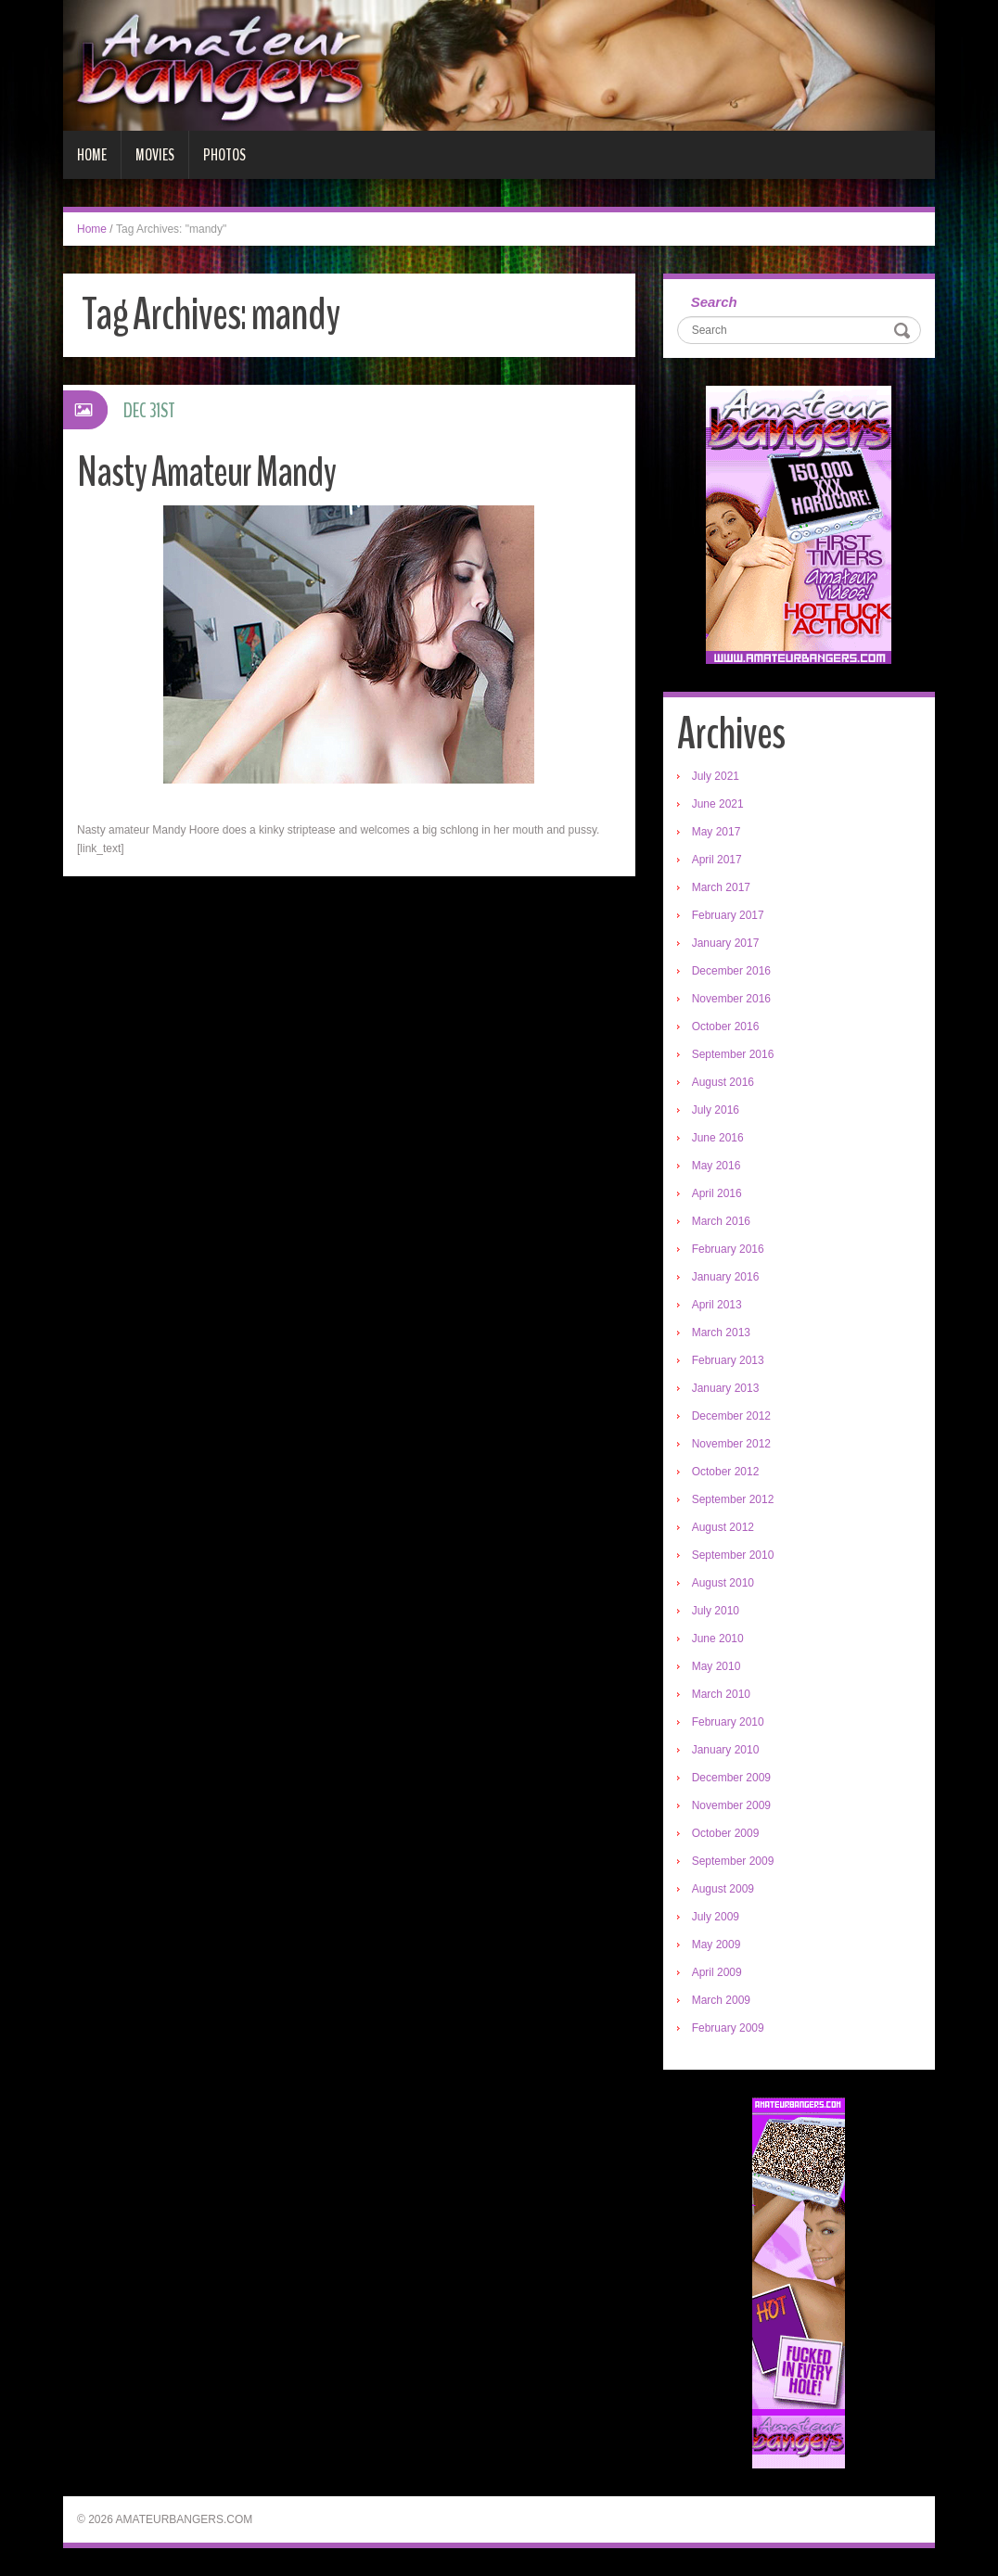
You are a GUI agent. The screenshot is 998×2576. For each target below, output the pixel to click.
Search (714, 302)
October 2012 (726, 1471)
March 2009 (721, 2000)
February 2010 (728, 1721)
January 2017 (726, 943)
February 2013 (728, 1360)
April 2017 (717, 859)
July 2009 (715, 1916)
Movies (154, 155)
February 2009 (728, 2027)
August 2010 (723, 1582)
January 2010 (726, 1749)
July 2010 (715, 1610)
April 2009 (717, 1972)
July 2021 (715, 776)
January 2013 (726, 1388)
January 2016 (726, 1276)
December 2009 (731, 1777)
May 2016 (716, 1165)
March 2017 (721, 887)
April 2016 (717, 1193)
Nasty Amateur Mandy (206, 472)
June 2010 (718, 1638)
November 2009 (731, 1805)
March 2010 (721, 1694)
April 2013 (717, 1304)
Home (92, 155)
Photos (224, 155)
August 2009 (723, 1888)
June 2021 (718, 803)
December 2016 (731, 970)
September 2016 (733, 1054)
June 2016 (718, 1137)
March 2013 (721, 1332)
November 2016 (731, 998)
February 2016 (728, 1249)
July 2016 (715, 1109)
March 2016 (721, 1221)
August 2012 (723, 1527)
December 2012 (731, 1415)
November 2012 (731, 1443)
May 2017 (716, 831)
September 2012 (733, 1499)
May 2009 (716, 1944)
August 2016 (723, 1082)
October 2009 (726, 1833)
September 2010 (733, 1555)
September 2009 (733, 1861)
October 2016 (726, 1026)
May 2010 (716, 1666)
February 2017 (728, 915)
